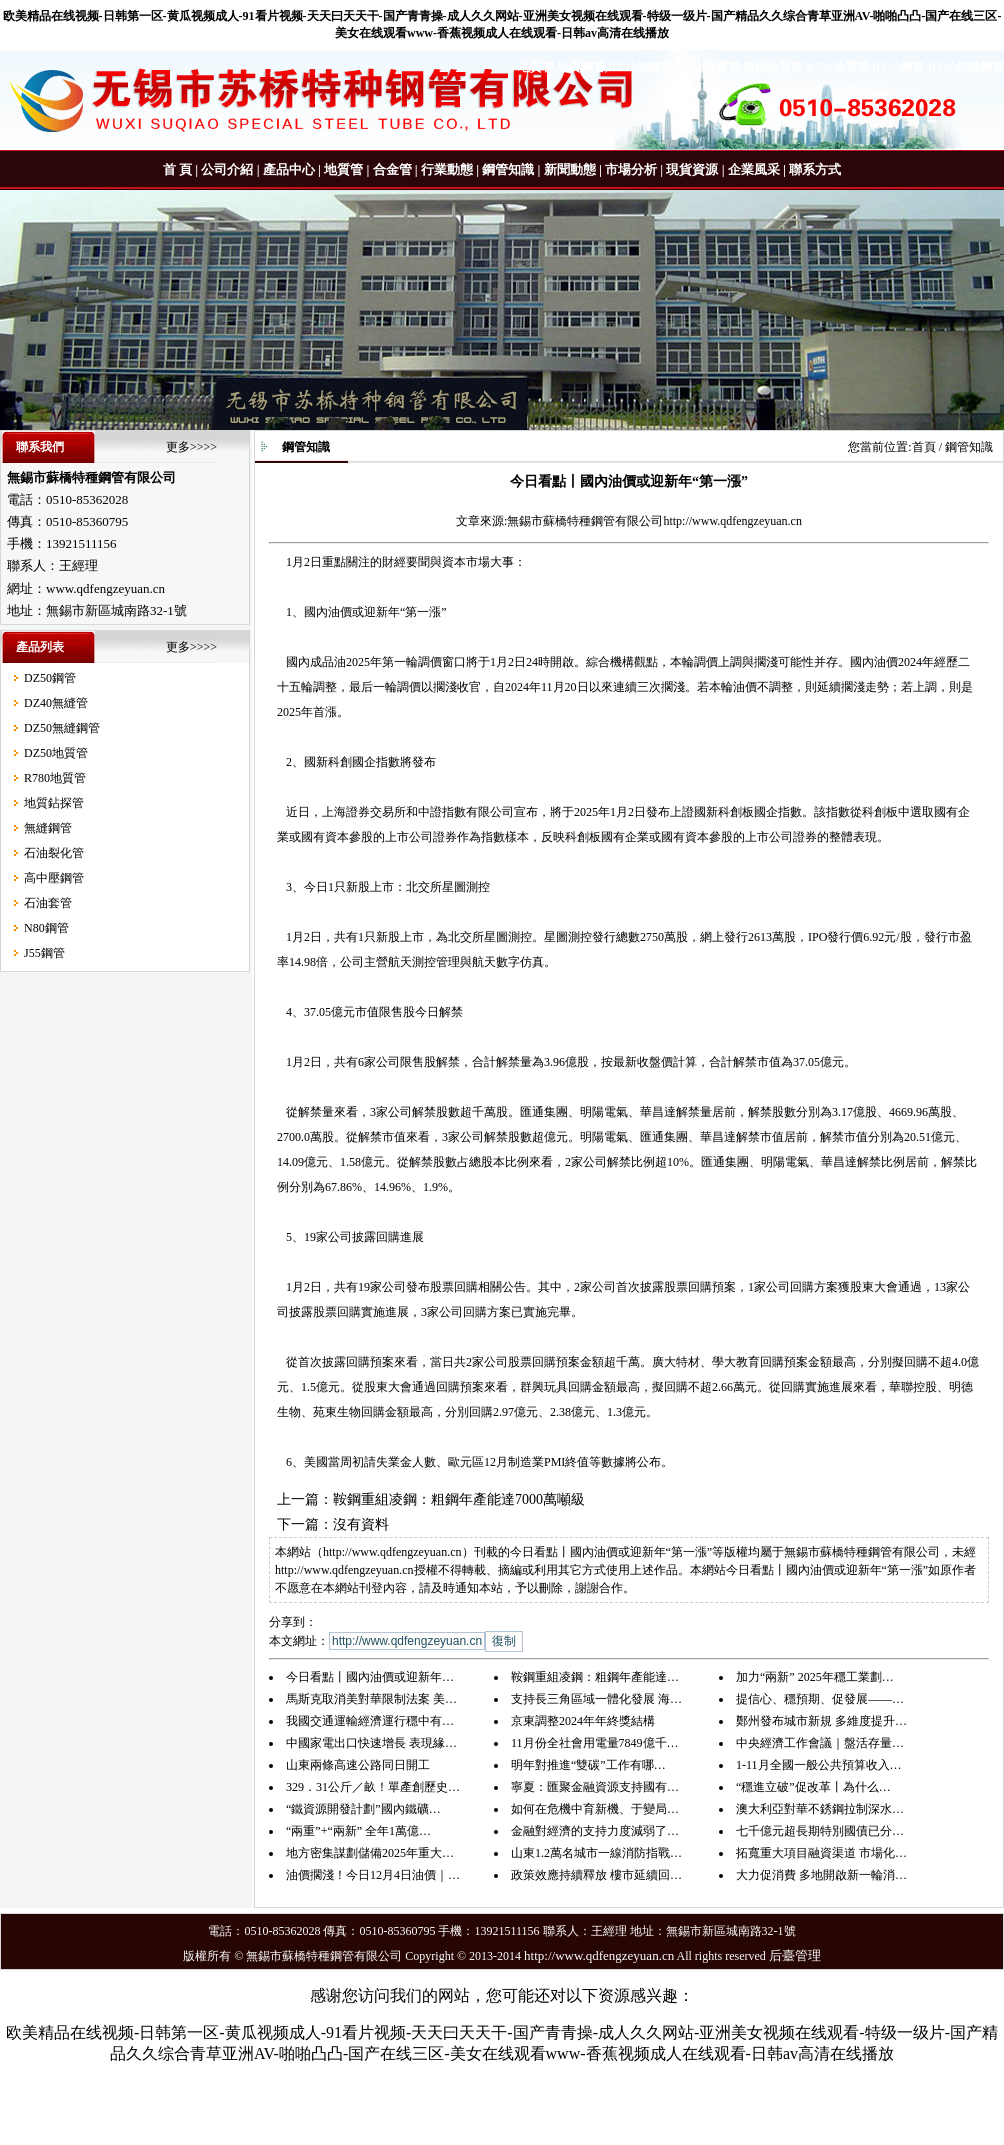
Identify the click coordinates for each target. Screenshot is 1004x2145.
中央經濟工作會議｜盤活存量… (820, 1743)
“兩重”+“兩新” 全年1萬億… (358, 1831)
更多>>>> (191, 447)
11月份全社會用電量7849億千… (595, 1743)
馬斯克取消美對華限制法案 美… (371, 1699)
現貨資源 (692, 169)
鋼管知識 (508, 169)
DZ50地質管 (56, 753)
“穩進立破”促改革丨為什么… (813, 1787)
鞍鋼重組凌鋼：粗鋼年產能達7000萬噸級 (459, 1499)
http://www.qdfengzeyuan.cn (732, 521)
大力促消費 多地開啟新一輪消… (821, 1875)
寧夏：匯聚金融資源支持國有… (595, 1787)
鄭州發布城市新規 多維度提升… (821, 1721)
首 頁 (177, 169)
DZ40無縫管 (56, 703)
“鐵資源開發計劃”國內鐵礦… (363, 1809)
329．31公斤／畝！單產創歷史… (373, 1787)
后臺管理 (795, 1955)
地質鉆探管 (54, 803)
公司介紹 (227, 169)
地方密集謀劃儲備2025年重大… (370, 1853)
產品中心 (289, 169)
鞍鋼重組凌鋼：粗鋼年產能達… (595, 1677)
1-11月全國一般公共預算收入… (819, 1765)
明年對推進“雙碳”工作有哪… (588, 1765)
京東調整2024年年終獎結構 (583, 1721)
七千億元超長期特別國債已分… (820, 1831)
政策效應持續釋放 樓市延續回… (596, 1875)
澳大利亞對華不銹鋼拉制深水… (820, 1809)
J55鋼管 (44, 953)
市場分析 (631, 169)
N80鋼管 (46, 928)
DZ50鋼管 (50, 678)
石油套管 (48, 903)
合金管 (392, 169)
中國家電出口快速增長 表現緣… (371, 1743)
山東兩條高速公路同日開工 (358, 1765)
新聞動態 (570, 169)
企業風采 (754, 169)
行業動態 (447, 169)
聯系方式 (815, 169)
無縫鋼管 (48, 828)
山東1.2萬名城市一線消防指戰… (596, 1853)
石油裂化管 (54, 853)
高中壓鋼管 (54, 878)
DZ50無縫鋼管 (62, 728)
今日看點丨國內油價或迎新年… (370, 1677)
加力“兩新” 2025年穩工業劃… (815, 1677)
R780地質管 (55, 778)
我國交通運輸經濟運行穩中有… (370, 1721)
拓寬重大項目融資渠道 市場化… (821, 1853)
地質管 (343, 169)
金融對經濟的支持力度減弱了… (595, 1831)
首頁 (924, 447)
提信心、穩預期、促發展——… (820, 1699)
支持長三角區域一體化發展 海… (596, 1699)
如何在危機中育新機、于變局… (595, 1809)
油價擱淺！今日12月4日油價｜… (373, 1875)
